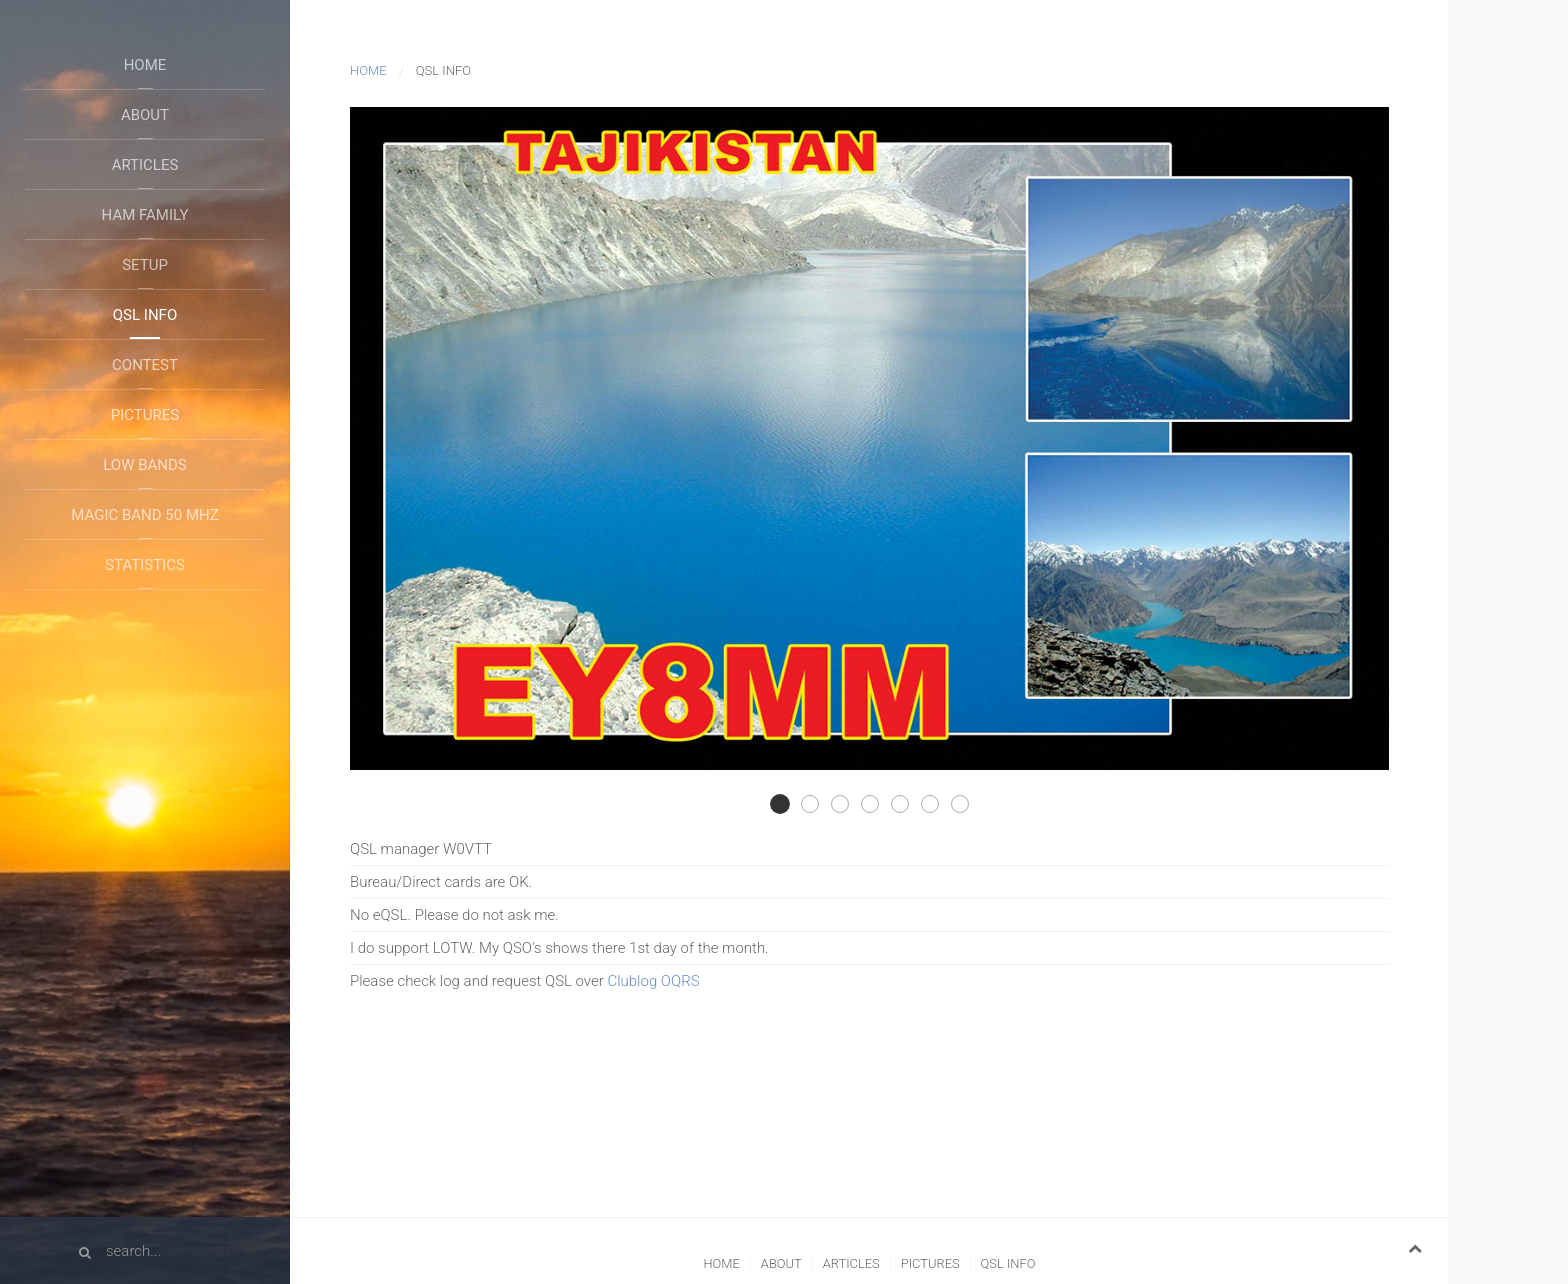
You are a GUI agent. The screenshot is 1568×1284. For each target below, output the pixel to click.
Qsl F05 (908, 805)
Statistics (145, 565)
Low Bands (145, 465)
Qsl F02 (848, 805)
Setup (145, 265)
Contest (145, 365)
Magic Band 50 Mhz (144, 515)
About (145, 115)
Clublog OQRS (653, 981)
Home (145, 65)
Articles (145, 165)
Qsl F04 (878, 805)
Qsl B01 (968, 805)
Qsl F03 (788, 805)
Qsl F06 (938, 805)
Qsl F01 (818, 805)
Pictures (145, 415)
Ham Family (145, 215)
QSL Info (145, 315)
